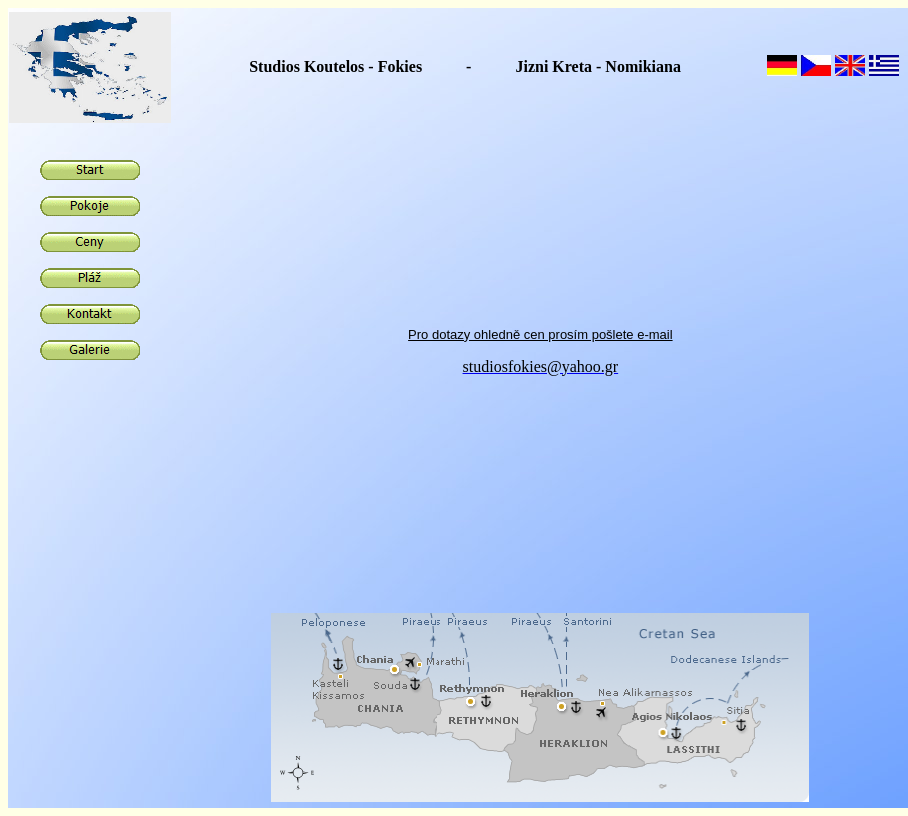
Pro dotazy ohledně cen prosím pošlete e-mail (540, 332)
